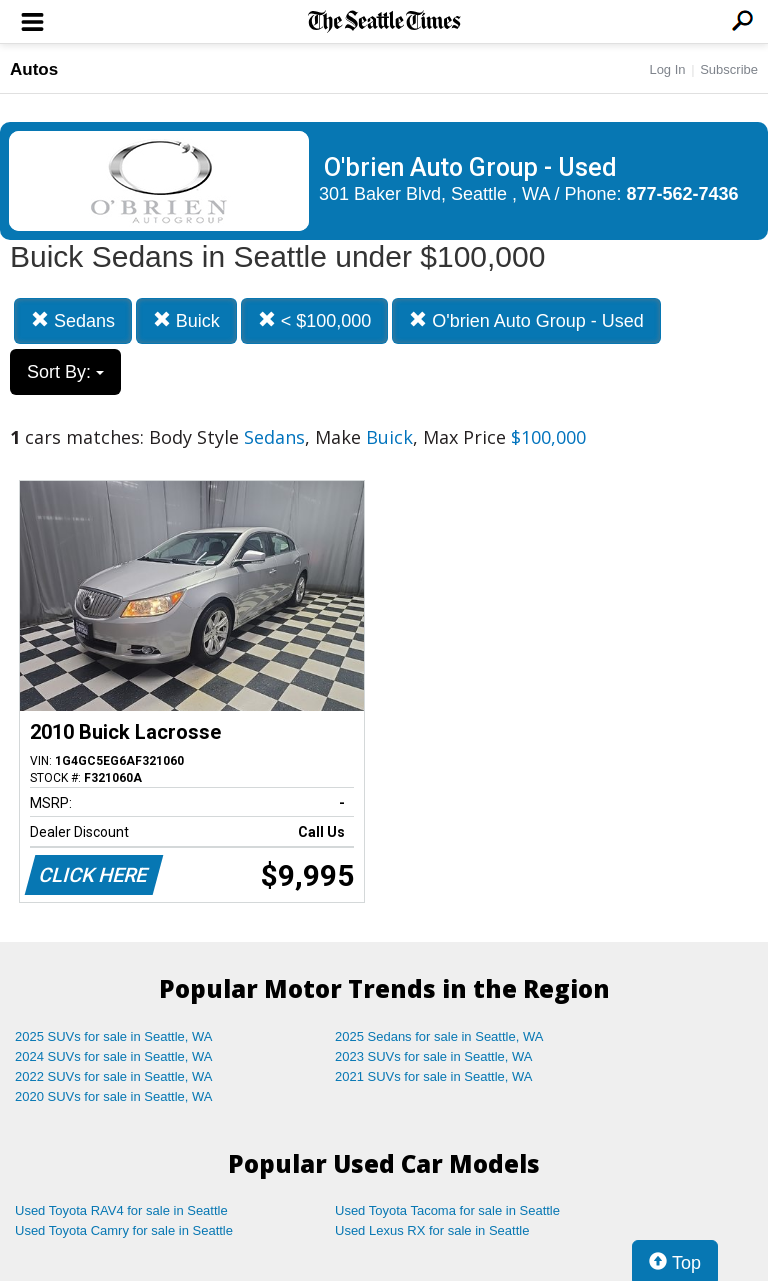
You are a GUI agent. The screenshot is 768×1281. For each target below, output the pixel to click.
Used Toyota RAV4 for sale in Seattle (121, 1210)
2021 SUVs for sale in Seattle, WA (434, 1076)
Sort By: (65, 372)
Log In (667, 69)
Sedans (73, 320)
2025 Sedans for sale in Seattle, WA (439, 1036)
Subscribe (729, 69)
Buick (186, 320)
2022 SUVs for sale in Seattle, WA (114, 1076)
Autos (34, 69)
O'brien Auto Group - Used (526, 320)
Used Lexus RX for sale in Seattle (432, 1230)
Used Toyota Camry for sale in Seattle (124, 1230)
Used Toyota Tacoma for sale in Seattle (447, 1210)
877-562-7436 (683, 194)
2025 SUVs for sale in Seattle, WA (114, 1036)
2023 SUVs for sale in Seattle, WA (434, 1056)
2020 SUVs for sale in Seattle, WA (114, 1096)
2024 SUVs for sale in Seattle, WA (114, 1056)
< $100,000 (315, 320)
